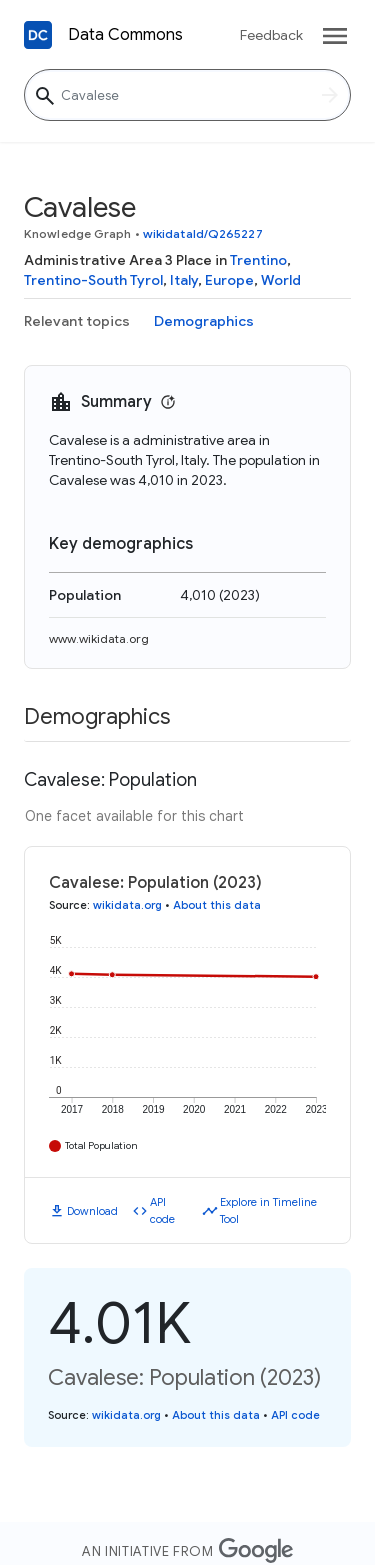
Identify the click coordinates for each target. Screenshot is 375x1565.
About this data (217, 905)
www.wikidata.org (99, 638)
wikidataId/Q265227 (203, 233)
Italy (184, 280)
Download (92, 1211)
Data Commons (125, 35)
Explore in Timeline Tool (268, 1210)
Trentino (258, 260)
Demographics (204, 321)
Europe (229, 280)
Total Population (101, 1145)
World (281, 280)
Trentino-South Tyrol (93, 280)
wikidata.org (127, 905)
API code (162, 1210)
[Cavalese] (187, 95)
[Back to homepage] (38, 35)
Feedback (271, 35)
